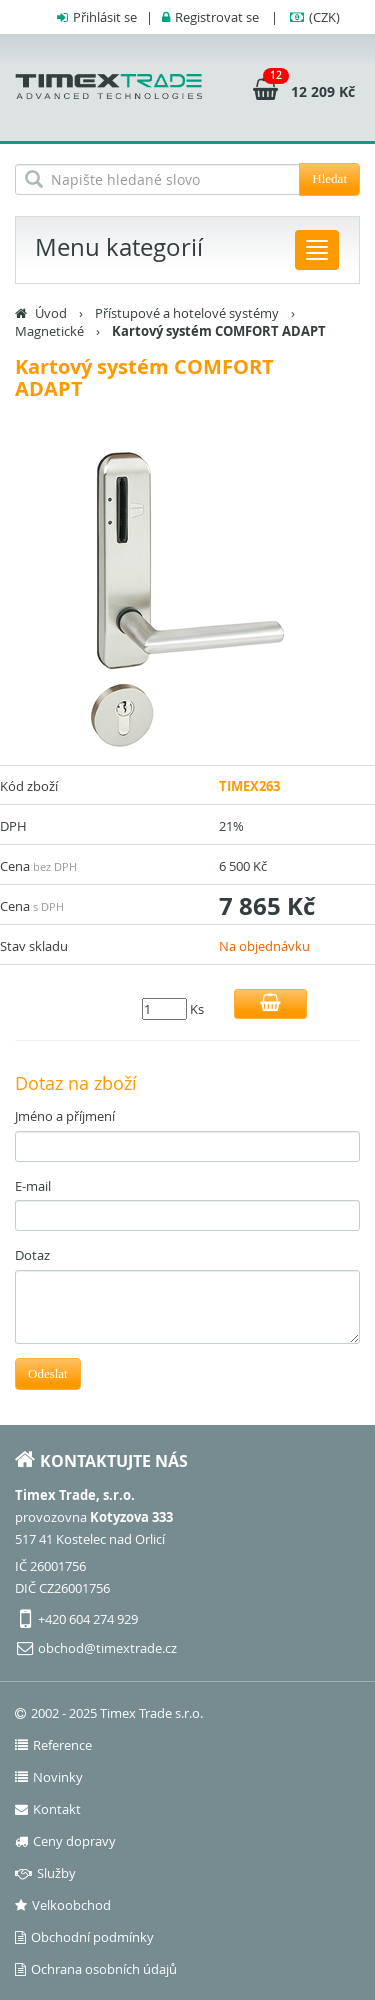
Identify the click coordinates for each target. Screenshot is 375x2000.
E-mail (33, 1186)
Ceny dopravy (65, 1841)
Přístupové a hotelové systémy (187, 313)
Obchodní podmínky (84, 1937)
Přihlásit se (105, 17)
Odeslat (48, 1373)
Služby (45, 1873)
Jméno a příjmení (65, 1116)
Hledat (329, 178)
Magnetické (49, 331)
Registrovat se (217, 17)
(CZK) (324, 17)
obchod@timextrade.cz (107, 1648)
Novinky (49, 1777)
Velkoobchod (63, 1905)
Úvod (51, 313)
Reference (53, 1745)
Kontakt (48, 1809)
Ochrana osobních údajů (96, 1969)
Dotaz (32, 1255)
